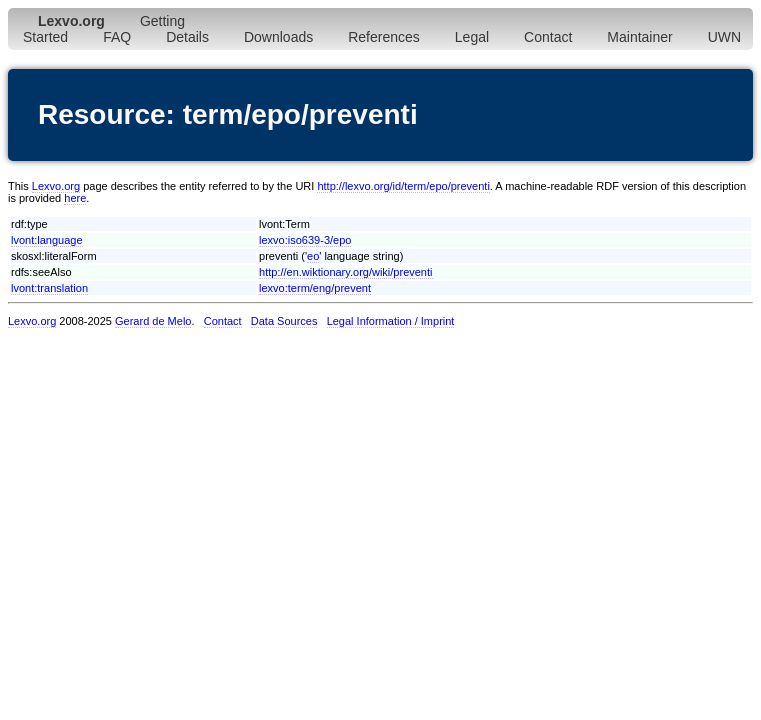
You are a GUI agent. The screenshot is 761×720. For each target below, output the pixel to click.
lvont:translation (49, 288)
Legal (472, 37)
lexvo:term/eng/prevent (315, 288)
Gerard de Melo (153, 321)
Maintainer (639, 37)
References (384, 37)
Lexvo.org (56, 186)
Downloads (278, 37)
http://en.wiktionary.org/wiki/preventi (345, 272)
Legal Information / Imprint (391, 321)
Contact (548, 37)
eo (313, 256)
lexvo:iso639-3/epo (305, 240)
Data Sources (284, 321)
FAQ (117, 37)
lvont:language (47, 240)
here (75, 198)
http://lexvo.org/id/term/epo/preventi (403, 186)
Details (187, 37)
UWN (724, 37)
